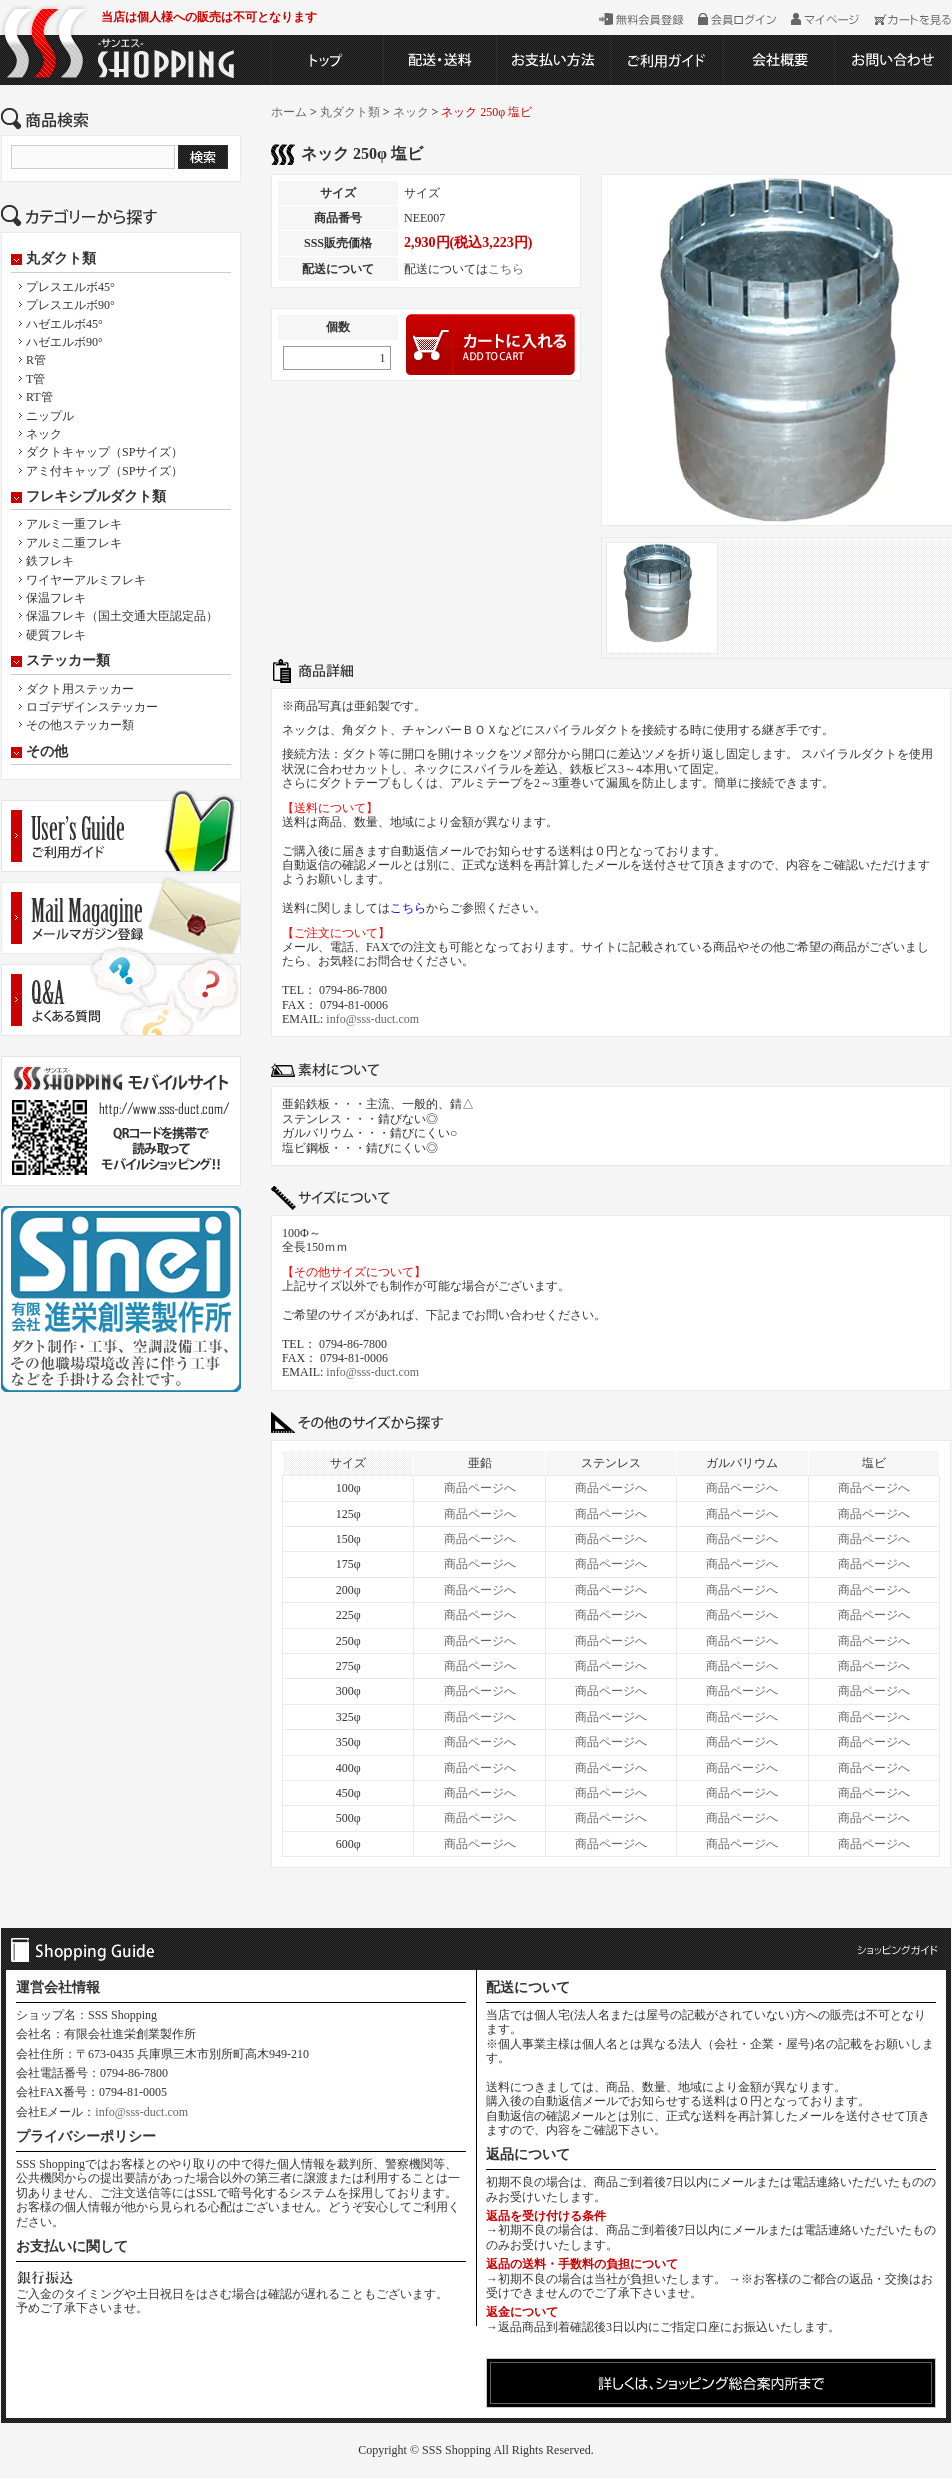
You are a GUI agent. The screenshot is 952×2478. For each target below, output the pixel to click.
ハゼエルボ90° (64, 342)
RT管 (39, 397)
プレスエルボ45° (70, 287)
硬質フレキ (56, 635)
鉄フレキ (50, 561)
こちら (506, 269)
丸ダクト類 (61, 259)
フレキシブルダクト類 (96, 497)
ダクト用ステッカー (80, 689)
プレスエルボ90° (70, 305)
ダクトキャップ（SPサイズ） (104, 452)
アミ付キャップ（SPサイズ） (104, 471)
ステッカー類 (68, 661)
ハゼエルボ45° (64, 324)
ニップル (50, 416)
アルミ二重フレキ (74, 543)
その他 (47, 752)
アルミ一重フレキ (74, 524)
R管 (36, 360)
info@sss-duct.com (372, 1019)
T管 (35, 379)
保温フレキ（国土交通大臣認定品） (122, 616)
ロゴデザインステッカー (92, 707)
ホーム (289, 112)
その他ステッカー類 (80, 725)
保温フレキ (56, 598)
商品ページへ (480, 1488)
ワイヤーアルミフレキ (86, 580)
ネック (44, 434)
